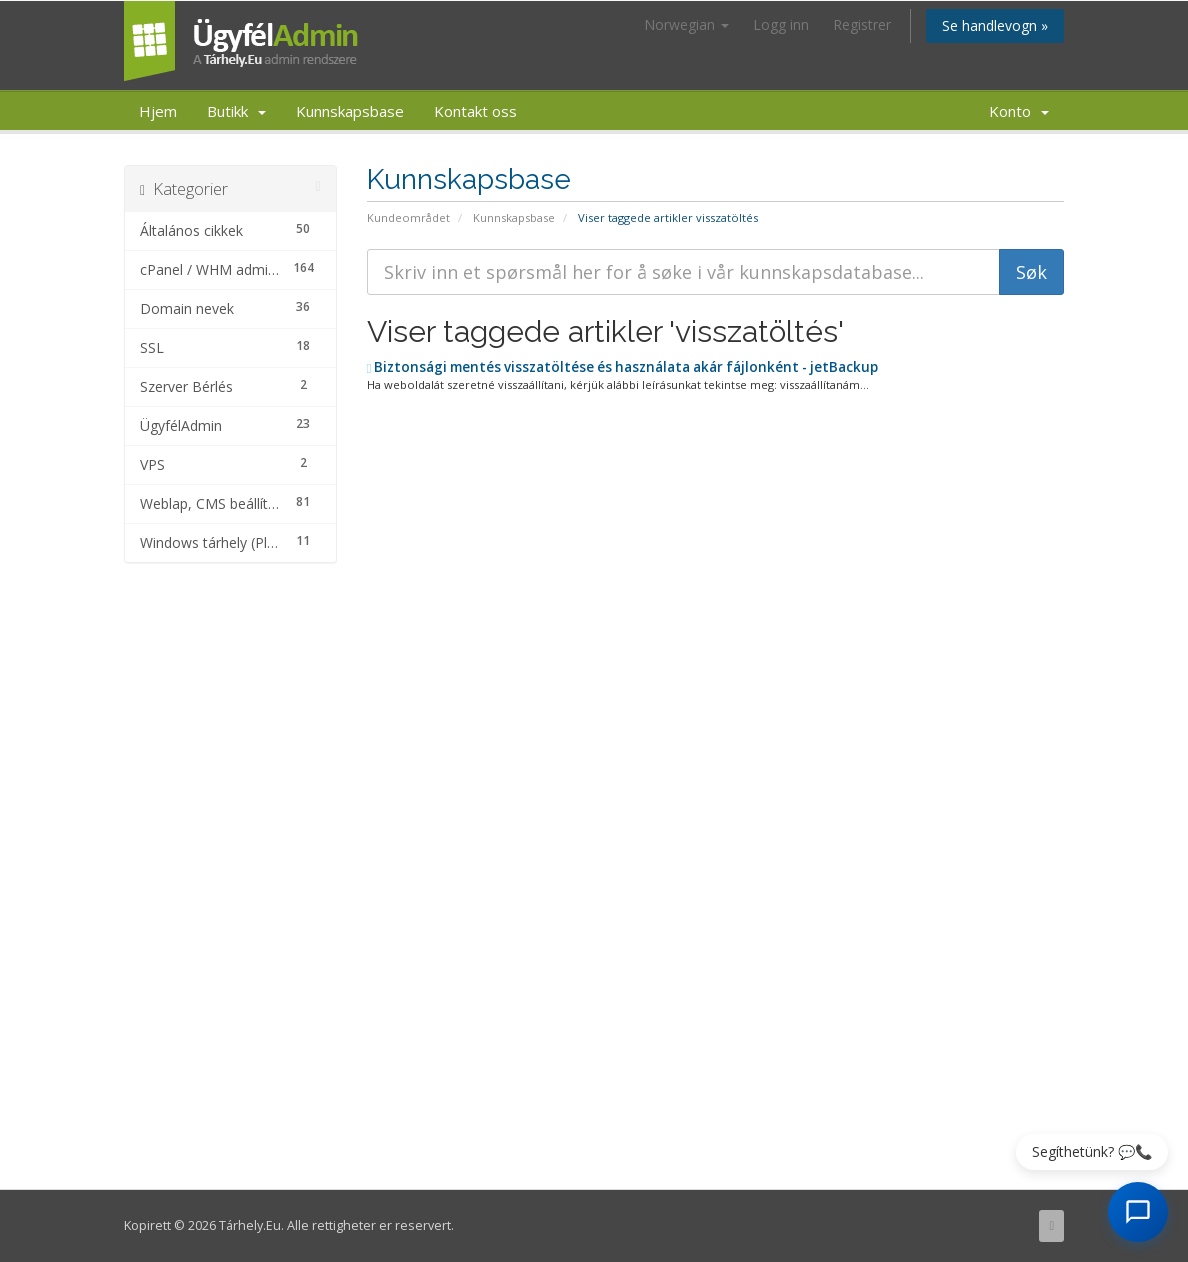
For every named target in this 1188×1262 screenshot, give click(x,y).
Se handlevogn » (995, 25)
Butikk (236, 111)
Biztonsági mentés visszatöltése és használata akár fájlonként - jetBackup (623, 367)
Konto (1019, 111)
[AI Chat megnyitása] (1138, 1212)
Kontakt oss (475, 111)
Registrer (862, 24)
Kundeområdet (408, 217)
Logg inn (781, 24)
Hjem (158, 111)
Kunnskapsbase (350, 111)
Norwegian (686, 24)
